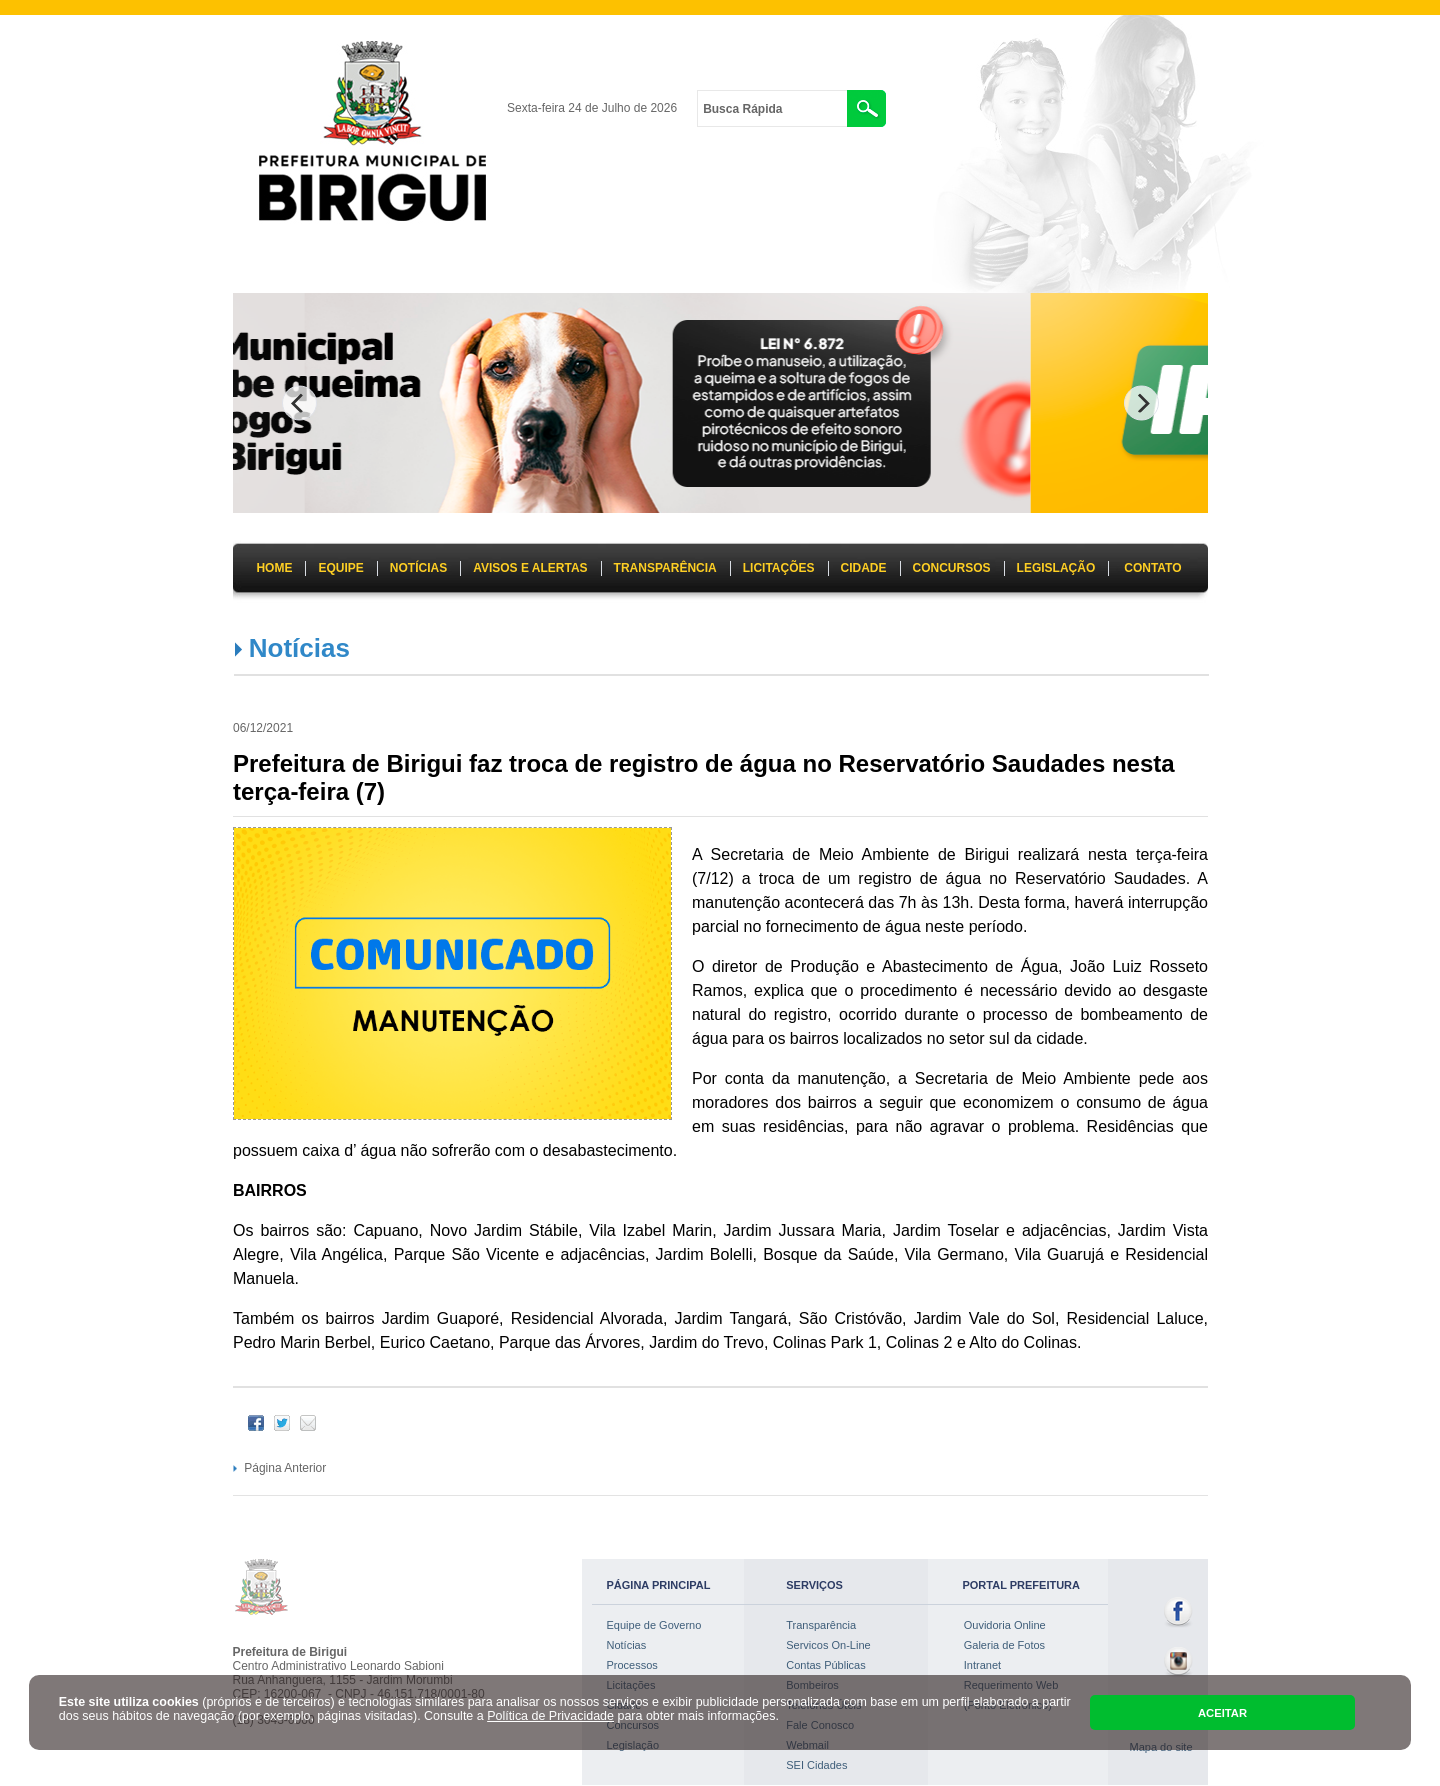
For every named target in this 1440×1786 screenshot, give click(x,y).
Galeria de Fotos (1004, 1645)
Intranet (982, 1665)
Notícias (299, 648)
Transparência (821, 1625)
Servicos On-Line (828, 1645)
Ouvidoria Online (1005, 1625)
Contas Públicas (826, 1665)
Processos (632, 1665)
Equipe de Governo (654, 1625)
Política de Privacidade (550, 1716)
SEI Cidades (816, 1765)
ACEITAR (1222, 1713)
